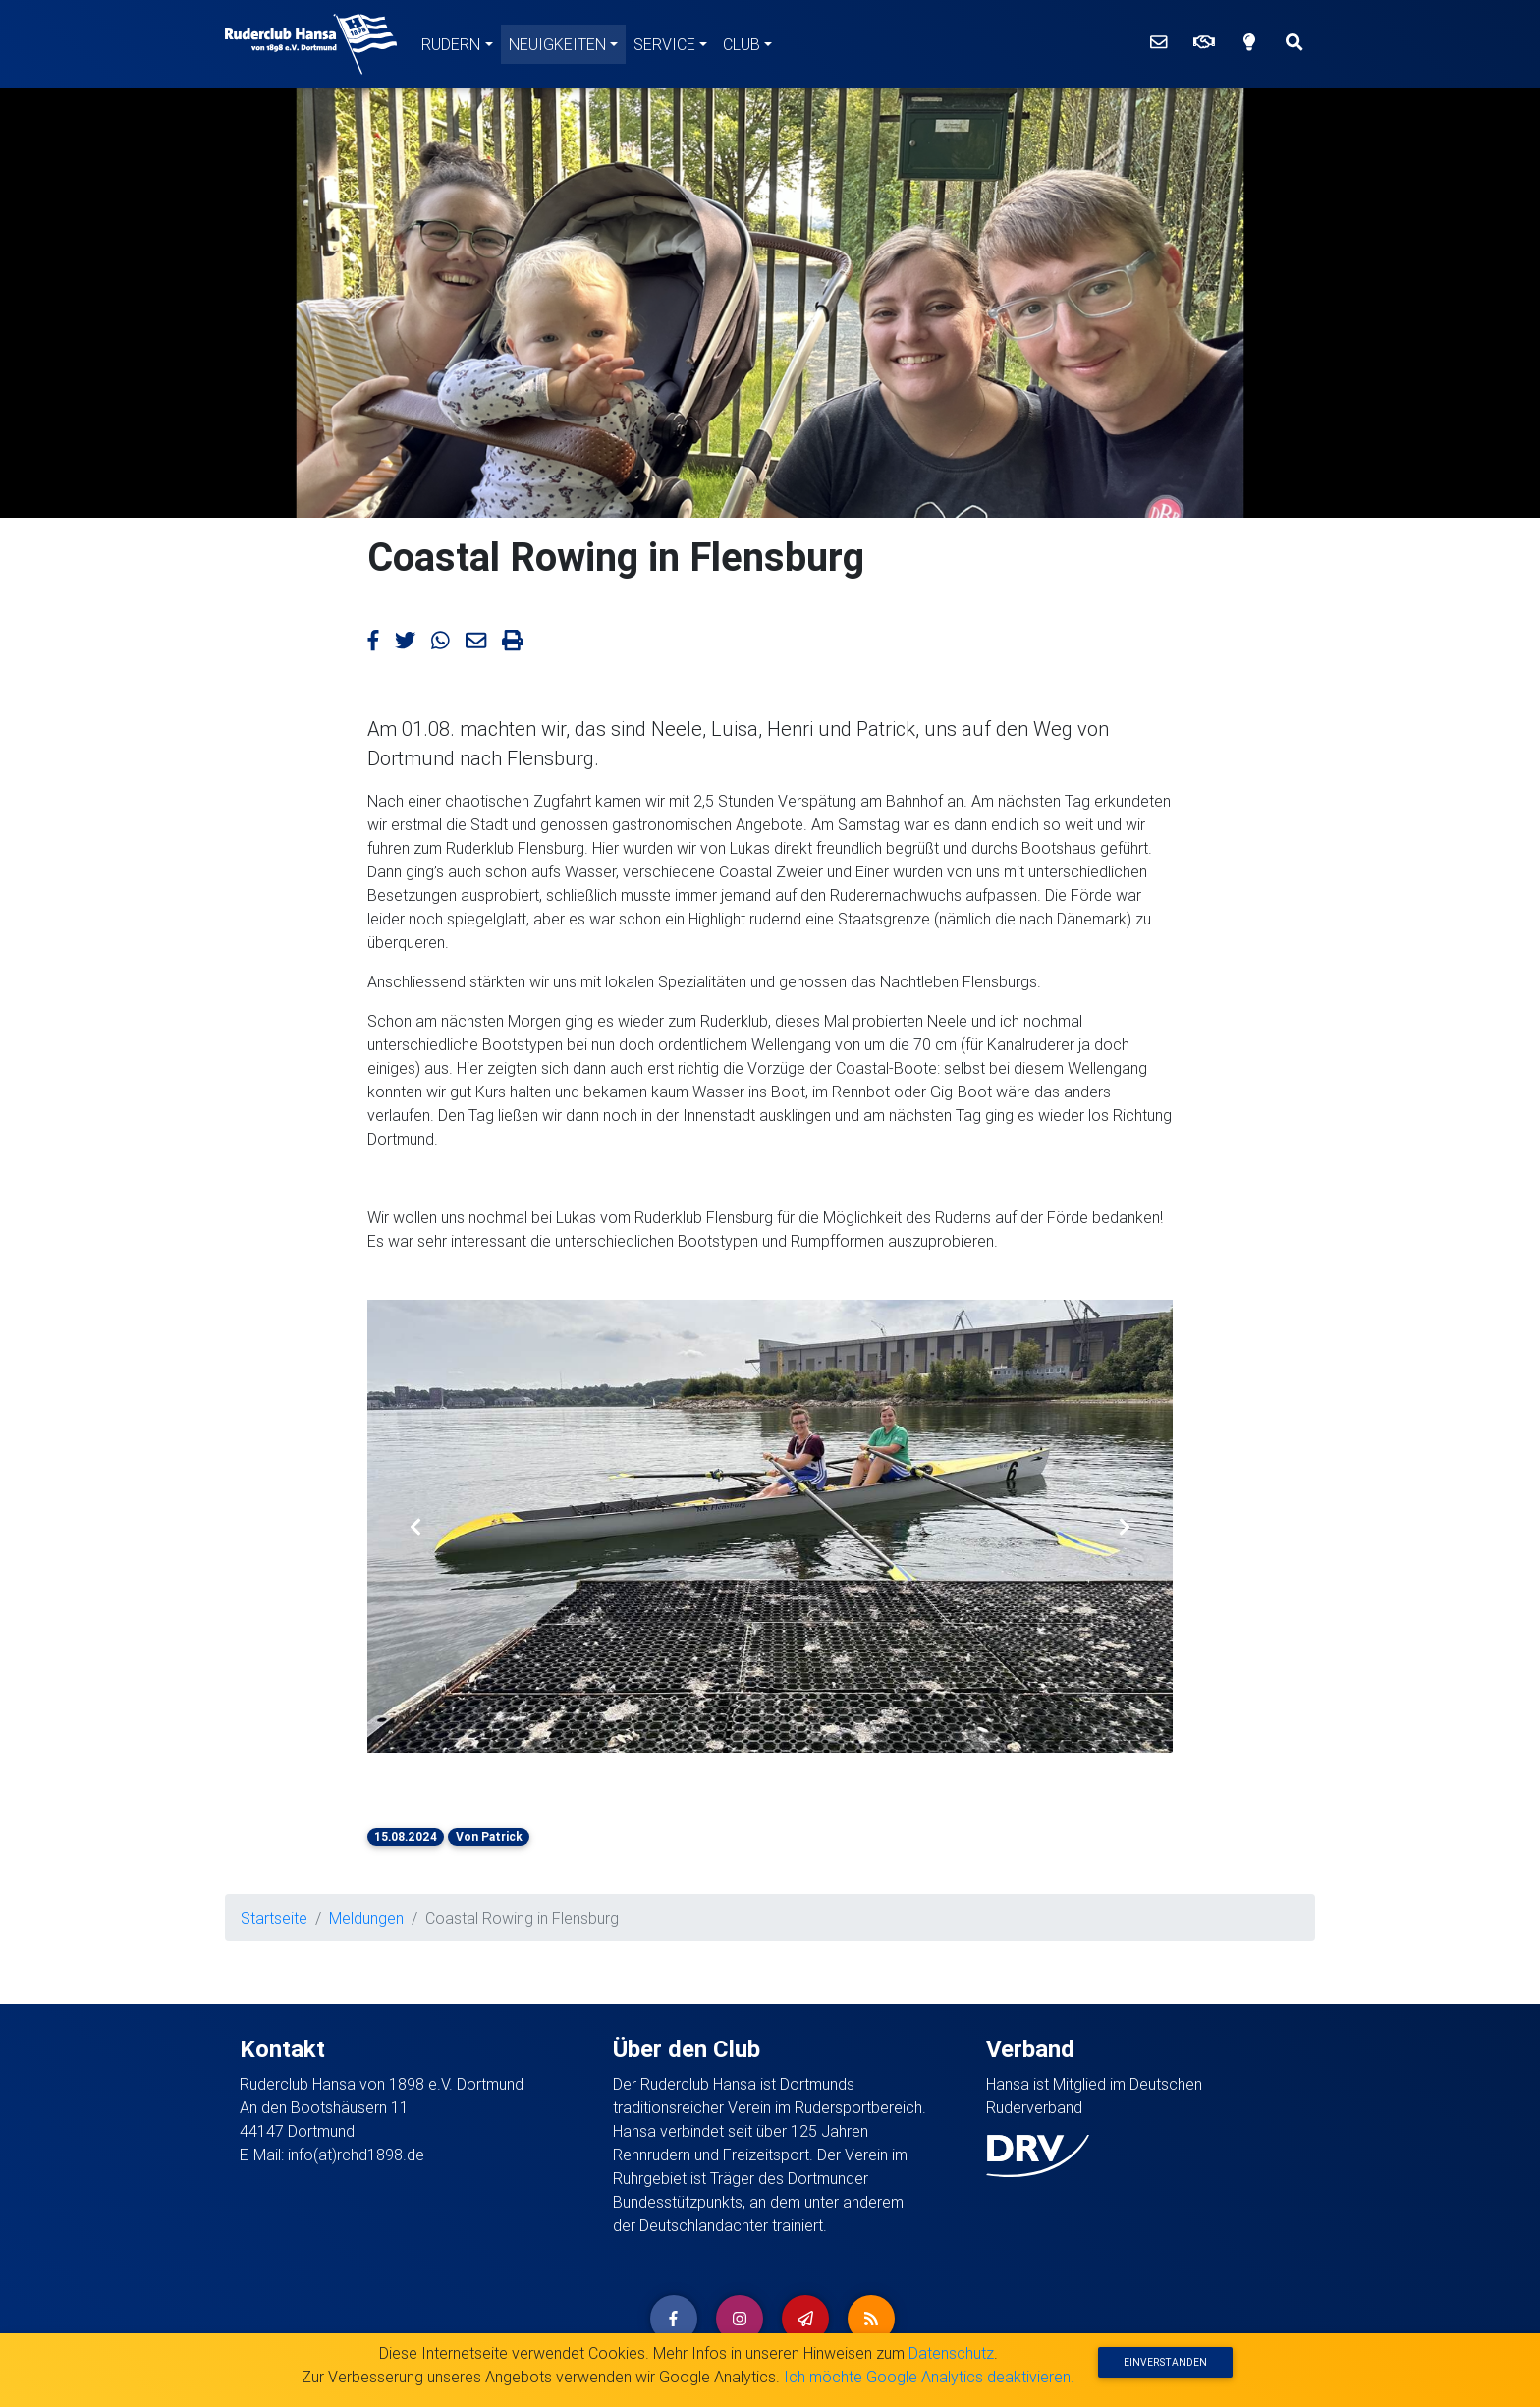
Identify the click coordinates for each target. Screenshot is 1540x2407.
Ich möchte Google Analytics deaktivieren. (929, 2376)
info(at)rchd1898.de (356, 2154)
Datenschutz (951, 2353)
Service (664, 44)
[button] (415, 1526)
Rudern (450, 44)
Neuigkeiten (557, 44)
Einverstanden (1165, 2362)
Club (741, 44)
